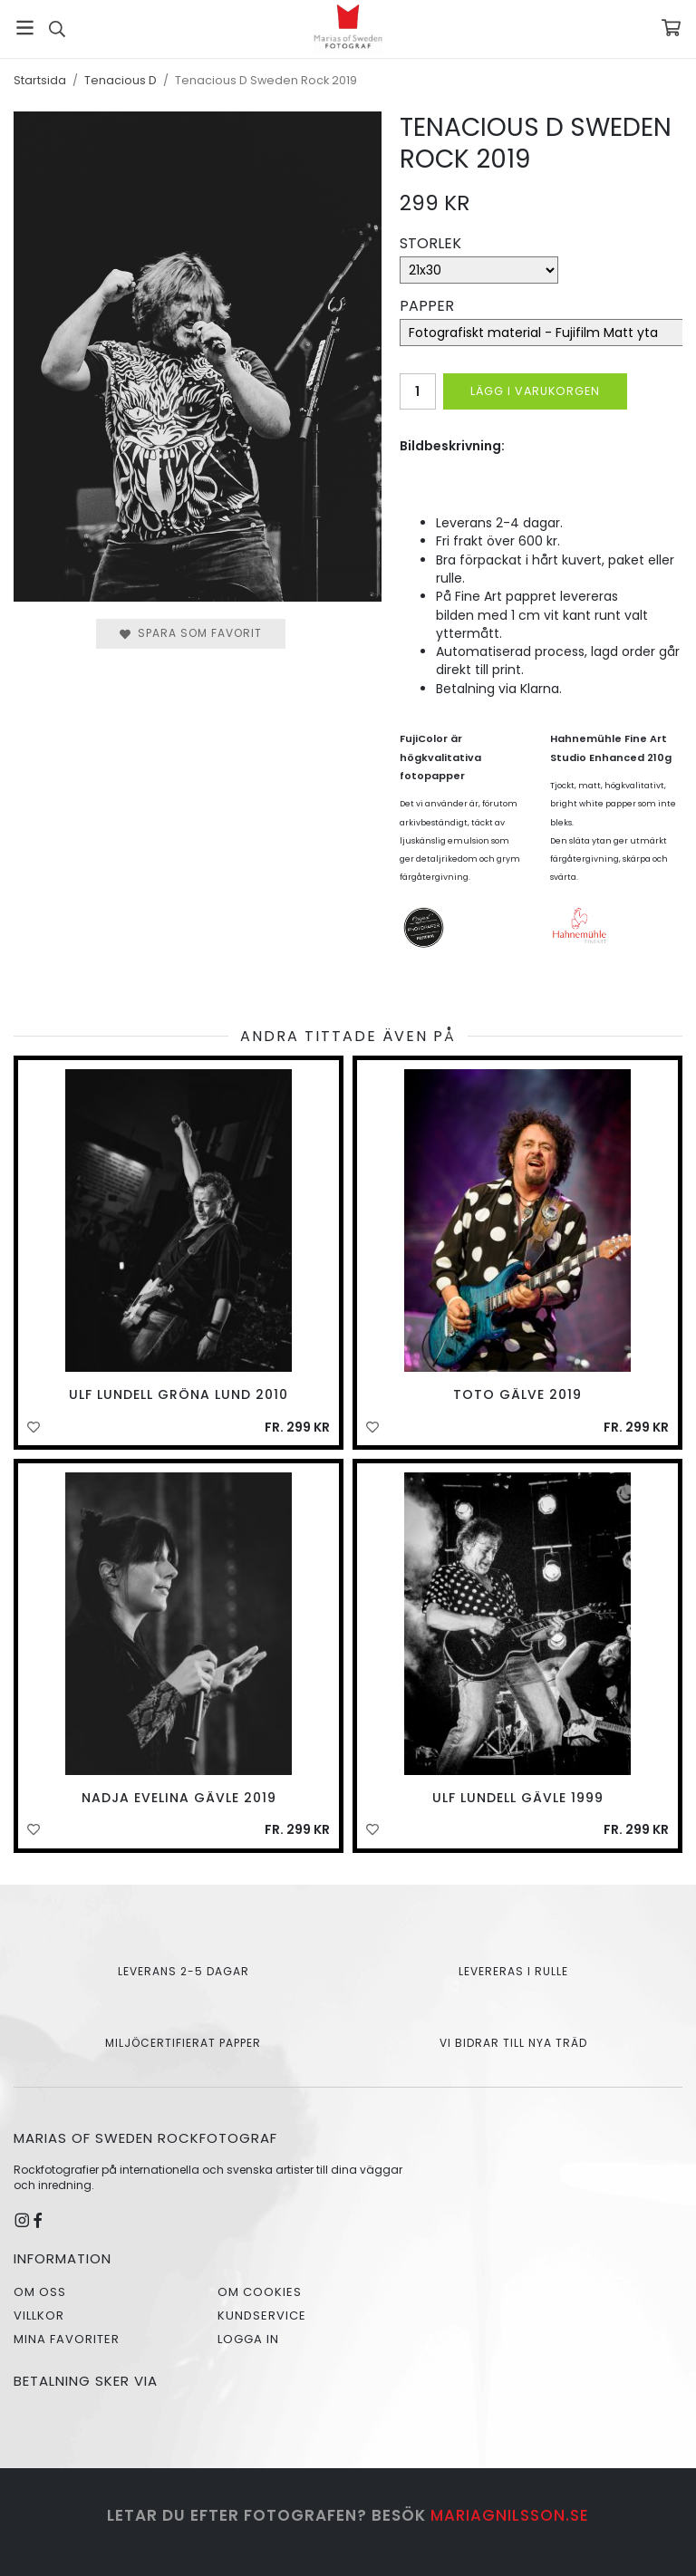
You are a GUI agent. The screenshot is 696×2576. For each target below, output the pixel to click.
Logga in (248, 2339)
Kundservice (262, 2315)
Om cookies (260, 2292)
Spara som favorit (191, 633)
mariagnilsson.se (509, 2515)
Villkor (39, 2315)
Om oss (40, 2292)
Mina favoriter (67, 2339)
